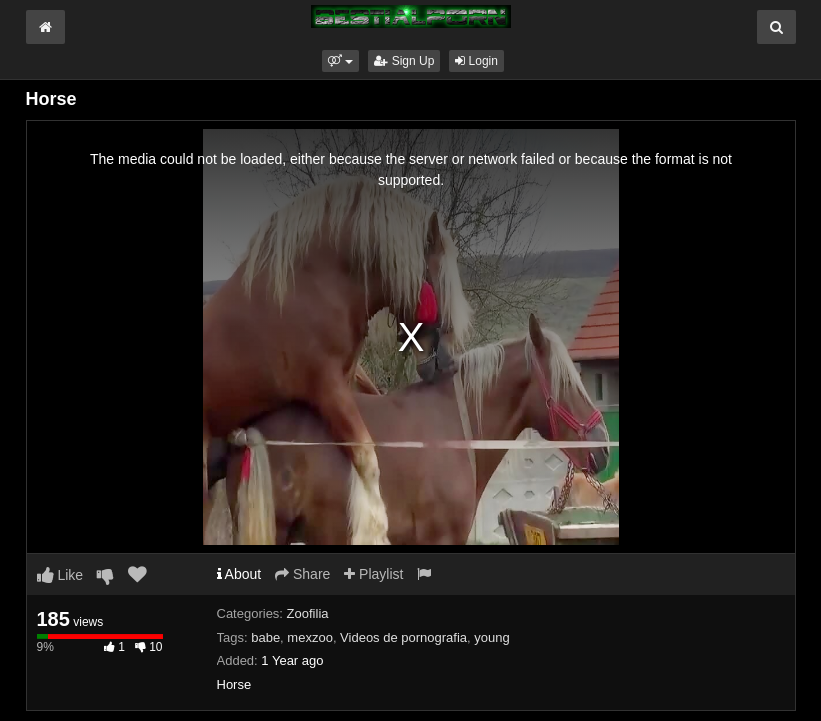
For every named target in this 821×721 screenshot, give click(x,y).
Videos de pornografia (403, 637)
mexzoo (310, 637)
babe (265, 637)
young (491, 637)
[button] (340, 61)
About (239, 574)
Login (476, 61)
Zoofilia (308, 613)
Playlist (373, 574)
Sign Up (404, 61)
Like (60, 575)
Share (302, 574)
